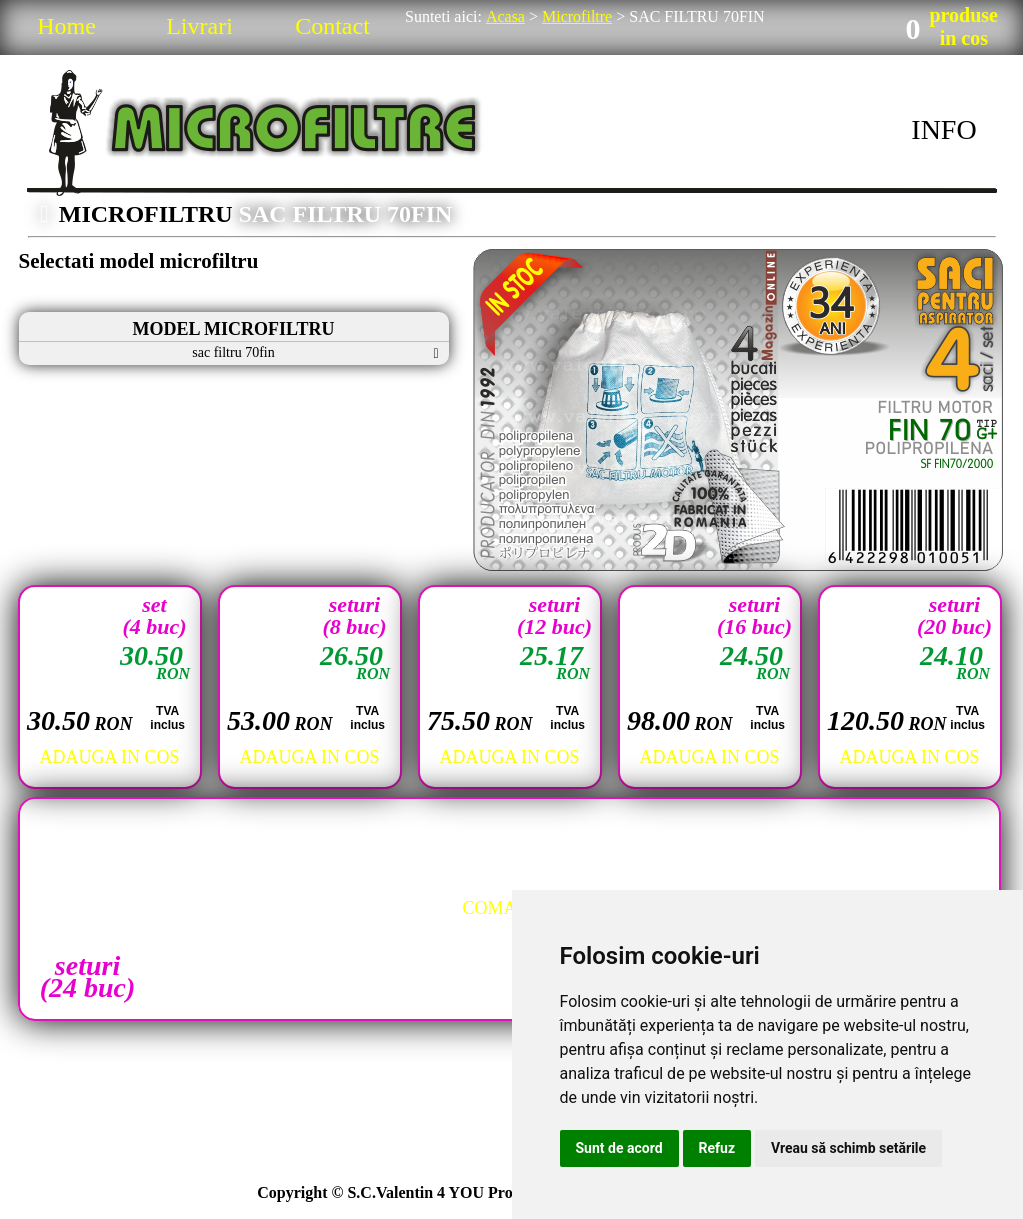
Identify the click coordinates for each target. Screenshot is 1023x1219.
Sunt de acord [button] (619, 1148)
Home (66, 26)
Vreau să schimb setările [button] (848, 1148)
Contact (332, 26)
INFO (943, 129)
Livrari (199, 26)
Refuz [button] (717, 1148)
